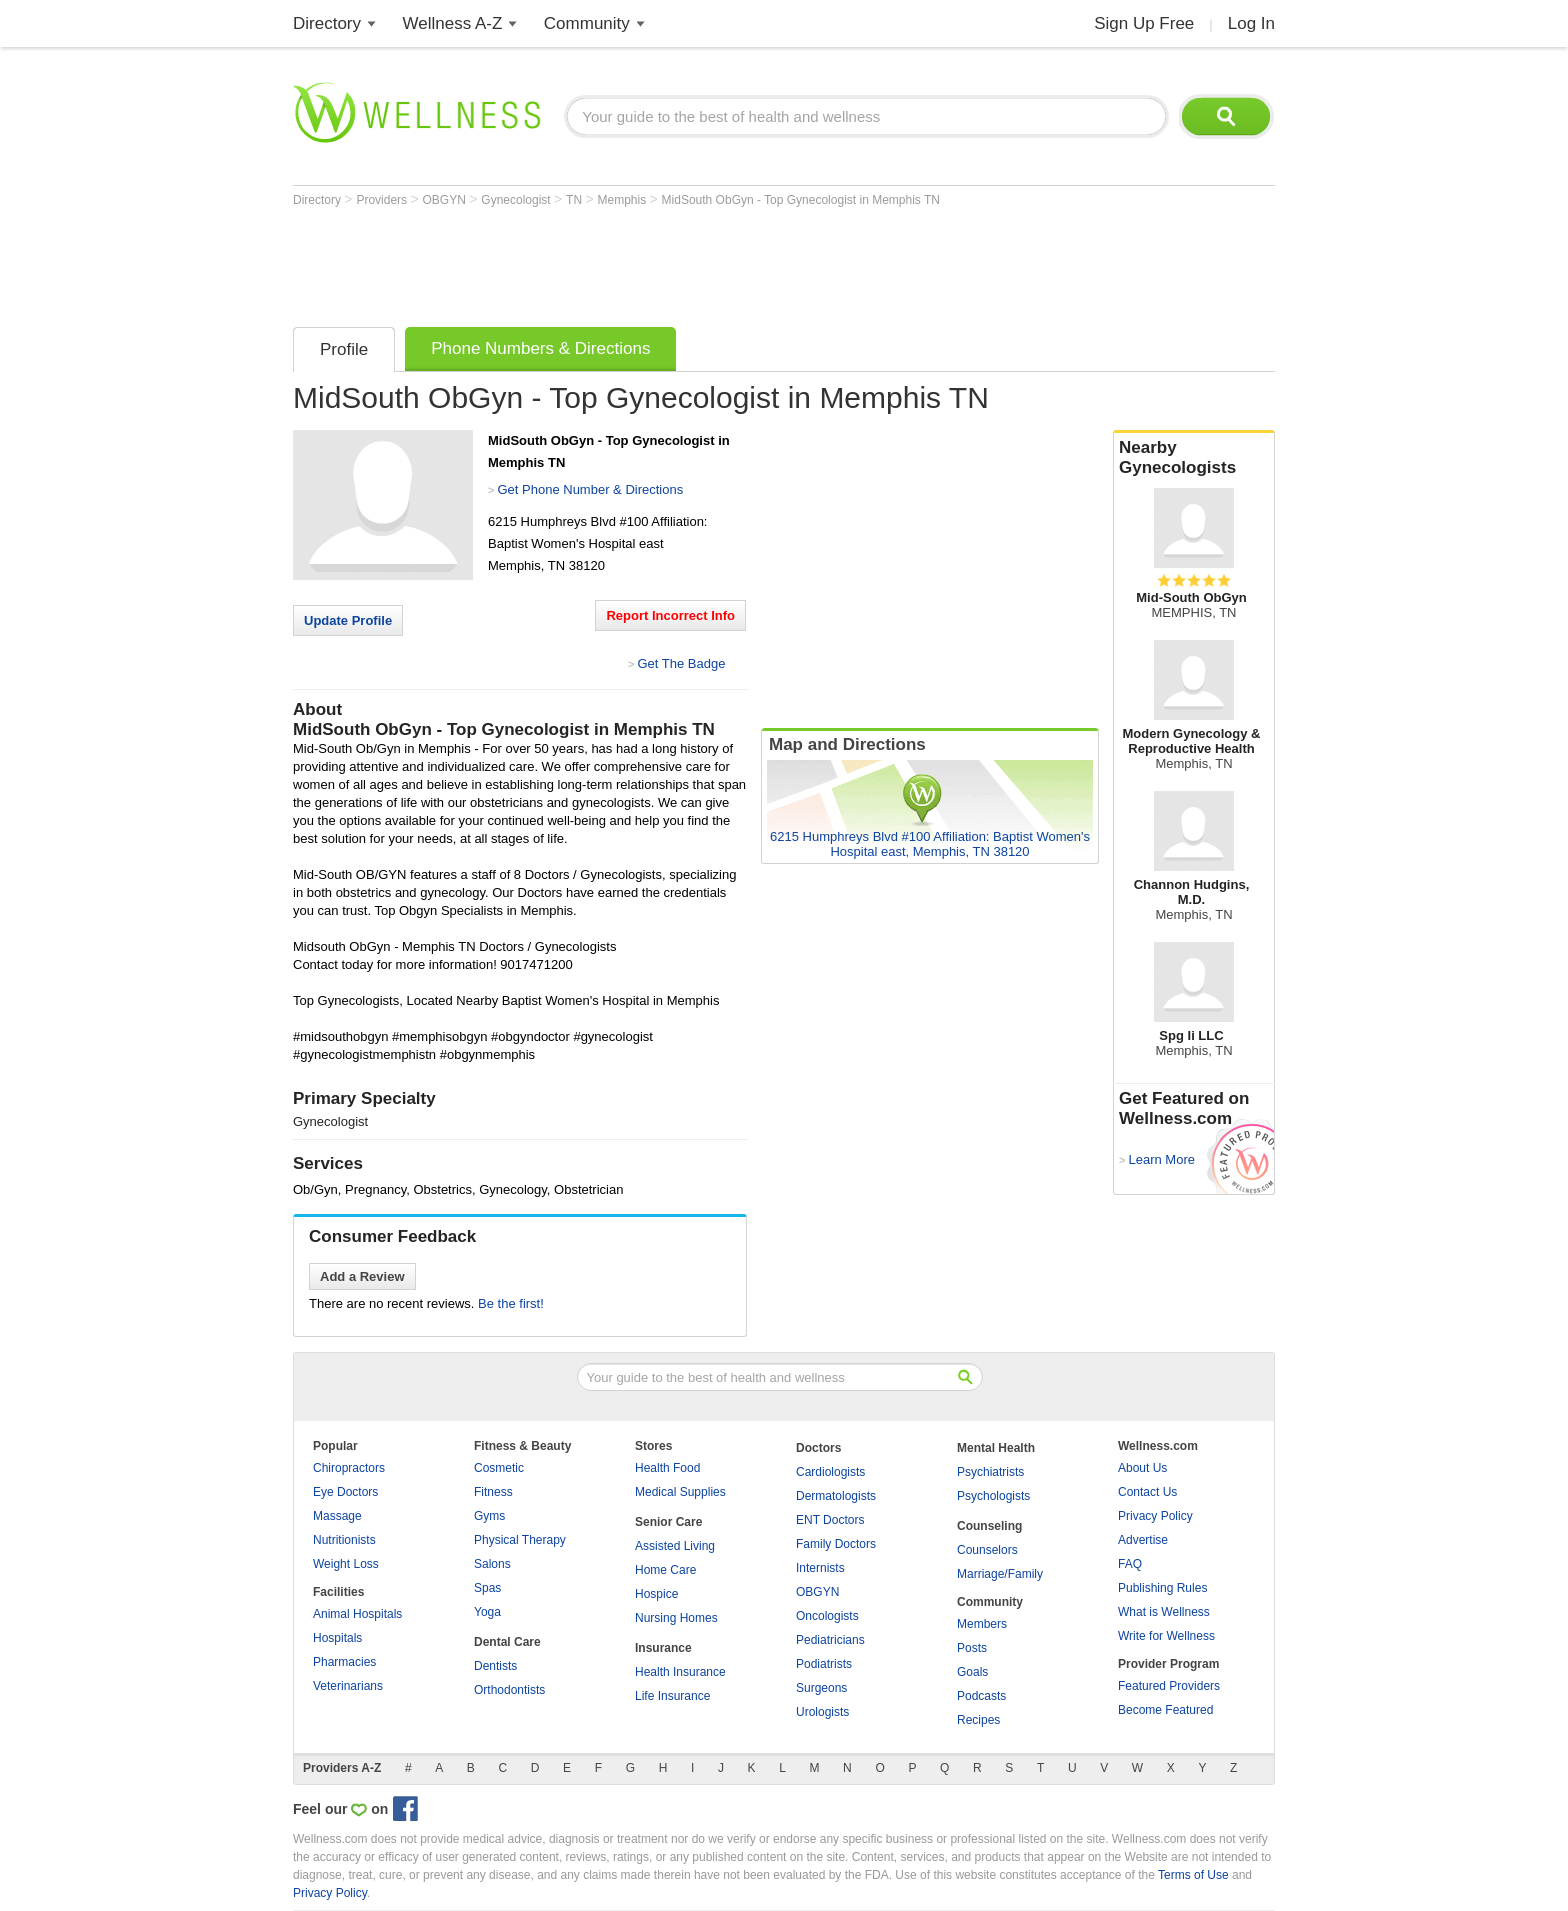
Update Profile (348, 620)
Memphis (624, 200)
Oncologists (827, 1616)
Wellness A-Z (453, 23)
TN (575, 200)
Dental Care (507, 1642)
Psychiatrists (990, 1472)
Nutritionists (344, 1540)
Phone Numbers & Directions (540, 348)
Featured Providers (1169, 1686)
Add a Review (362, 1276)
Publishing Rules (1162, 1588)
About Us (1142, 1468)
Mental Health (996, 1448)
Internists (820, 1568)
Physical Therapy (520, 1540)
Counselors (987, 1550)
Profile (344, 349)
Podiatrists (824, 1664)
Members (982, 1624)
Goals (972, 1672)
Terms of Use (1193, 1875)
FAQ (1130, 1564)
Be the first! (511, 1303)
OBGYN (446, 200)
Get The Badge (681, 663)
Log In (1251, 23)
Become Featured (1165, 1710)
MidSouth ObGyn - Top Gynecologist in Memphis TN (801, 200)
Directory (327, 23)
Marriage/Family (1000, 1574)
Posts (972, 1648)
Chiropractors (349, 1468)
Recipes (978, 1720)
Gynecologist (517, 200)
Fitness (493, 1492)
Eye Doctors (345, 1492)
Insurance (663, 1648)
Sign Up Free (1144, 23)
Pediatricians (830, 1640)
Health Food (667, 1468)
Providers (383, 200)
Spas (487, 1588)
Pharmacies (344, 1662)
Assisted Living (675, 1546)
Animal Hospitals (357, 1614)
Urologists (822, 1712)
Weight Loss (346, 1564)
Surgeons (821, 1688)
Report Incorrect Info (670, 615)
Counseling (989, 1526)
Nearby (1194, 458)
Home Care (665, 1570)
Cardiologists (830, 1472)
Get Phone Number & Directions (590, 489)
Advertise (1143, 1540)
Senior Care (668, 1522)
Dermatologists (836, 1496)
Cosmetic (499, 1468)
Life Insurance (672, 1696)
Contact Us (1147, 1492)
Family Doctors (836, 1544)
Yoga (487, 1612)
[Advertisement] (657, 262)
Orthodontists (509, 1690)
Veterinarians (348, 1686)
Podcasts (981, 1696)
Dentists (495, 1666)
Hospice (656, 1594)
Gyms (489, 1516)
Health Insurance (680, 1672)
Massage (337, 1516)
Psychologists (993, 1496)
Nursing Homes (676, 1618)
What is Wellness (1164, 1612)
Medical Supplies (680, 1492)
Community (587, 23)
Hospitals (337, 1638)
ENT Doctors (830, 1520)
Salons (492, 1564)
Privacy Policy (1155, 1516)
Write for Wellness (1166, 1636)
